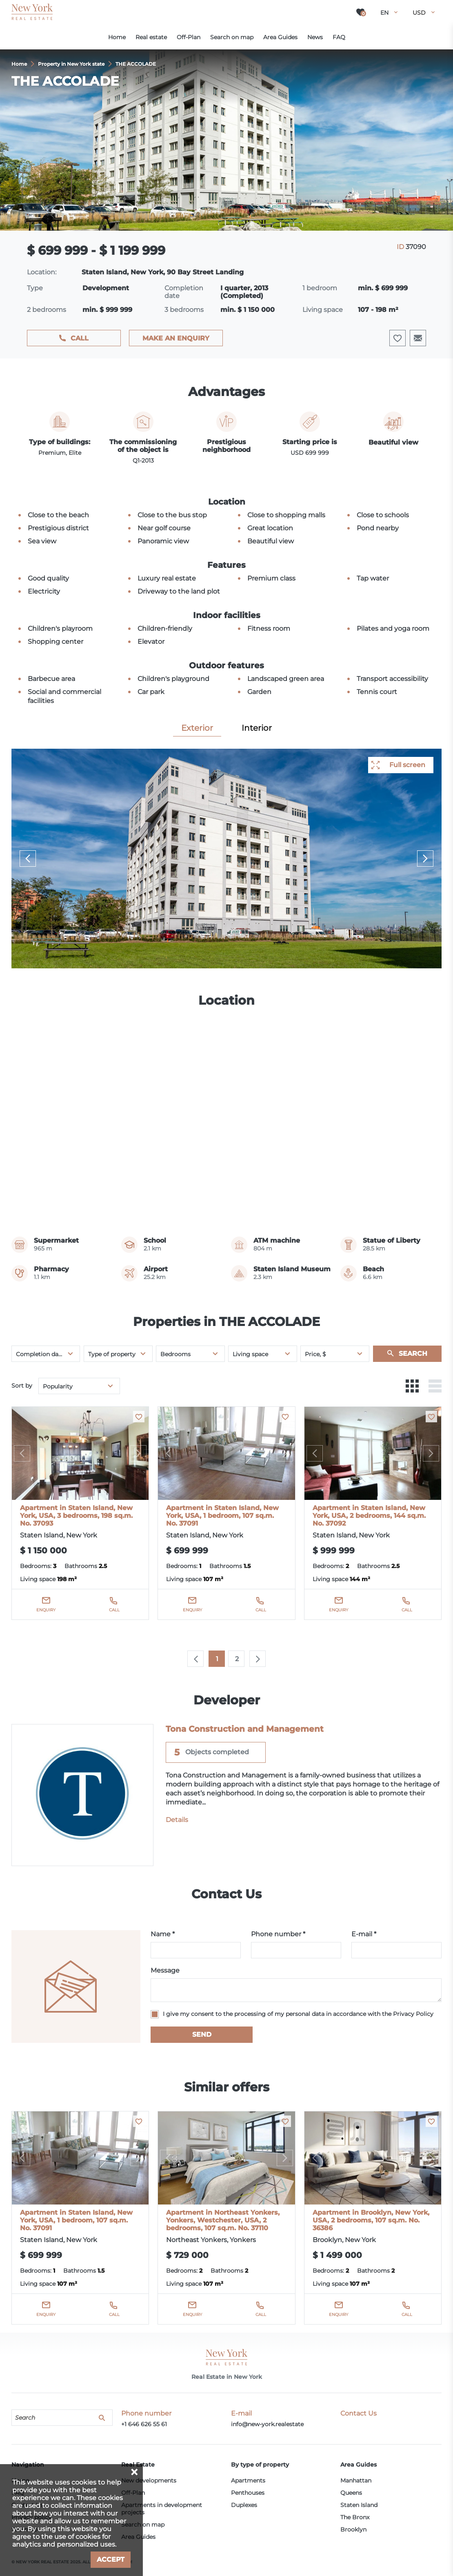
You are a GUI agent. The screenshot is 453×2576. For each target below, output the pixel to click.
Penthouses (247, 2492)
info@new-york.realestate (267, 2424)
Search (413, 1353)
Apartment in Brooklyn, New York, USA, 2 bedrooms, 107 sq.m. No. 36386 (371, 2220)
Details (177, 1820)
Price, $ (315, 1354)
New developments (148, 2480)
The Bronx (354, 2517)
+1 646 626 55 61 (144, 2424)
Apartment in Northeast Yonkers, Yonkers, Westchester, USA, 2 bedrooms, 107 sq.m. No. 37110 (223, 2220)
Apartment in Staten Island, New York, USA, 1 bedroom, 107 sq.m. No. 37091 (222, 1515)
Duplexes (244, 2505)
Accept (110, 2559)
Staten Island (359, 2505)
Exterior (197, 728)
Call (80, 338)
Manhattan (355, 2480)
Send (201, 2034)
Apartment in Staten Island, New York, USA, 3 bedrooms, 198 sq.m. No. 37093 (76, 1515)
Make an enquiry (175, 338)
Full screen (407, 765)
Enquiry (46, 1610)
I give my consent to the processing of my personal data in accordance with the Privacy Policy (298, 2014)
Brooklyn (353, 2529)
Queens (351, 2492)
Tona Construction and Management (245, 1729)
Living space (250, 1354)
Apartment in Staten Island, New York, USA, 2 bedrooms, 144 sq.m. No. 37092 (369, 1515)
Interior (257, 728)
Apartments (248, 2480)
